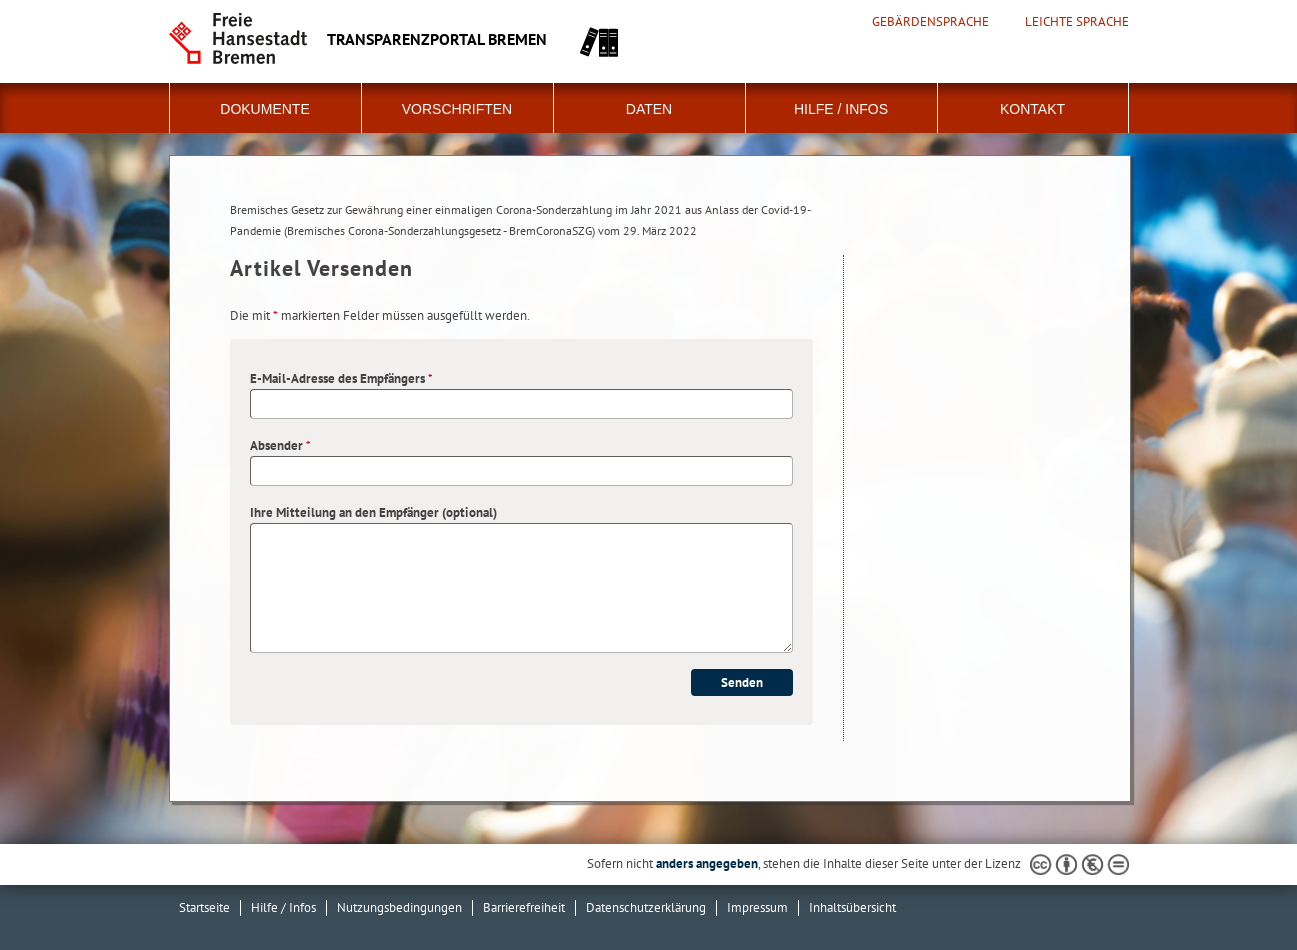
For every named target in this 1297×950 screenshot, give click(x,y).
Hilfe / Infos (841, 109)
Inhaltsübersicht (852, 907)
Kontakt (1032, 109)
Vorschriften (457, 109)
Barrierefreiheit (524, 907)
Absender (280, 445)
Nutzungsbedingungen (399, 907)
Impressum (757, 907)
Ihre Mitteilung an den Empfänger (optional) (373, 512)
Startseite (204, 907)
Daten (649, 109)
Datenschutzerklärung (646, 907)
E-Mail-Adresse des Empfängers (341, 378)
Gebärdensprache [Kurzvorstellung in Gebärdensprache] (930, 22)
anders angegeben (707, 863)
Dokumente (264, 109)
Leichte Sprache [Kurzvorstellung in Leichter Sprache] (1077, 22)
